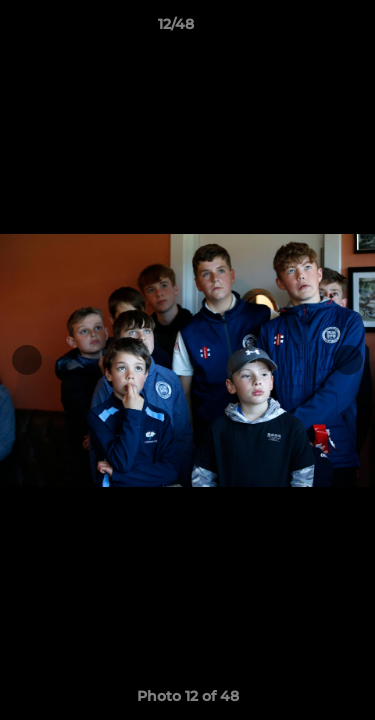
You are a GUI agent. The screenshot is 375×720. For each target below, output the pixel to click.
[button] (303, 29)
